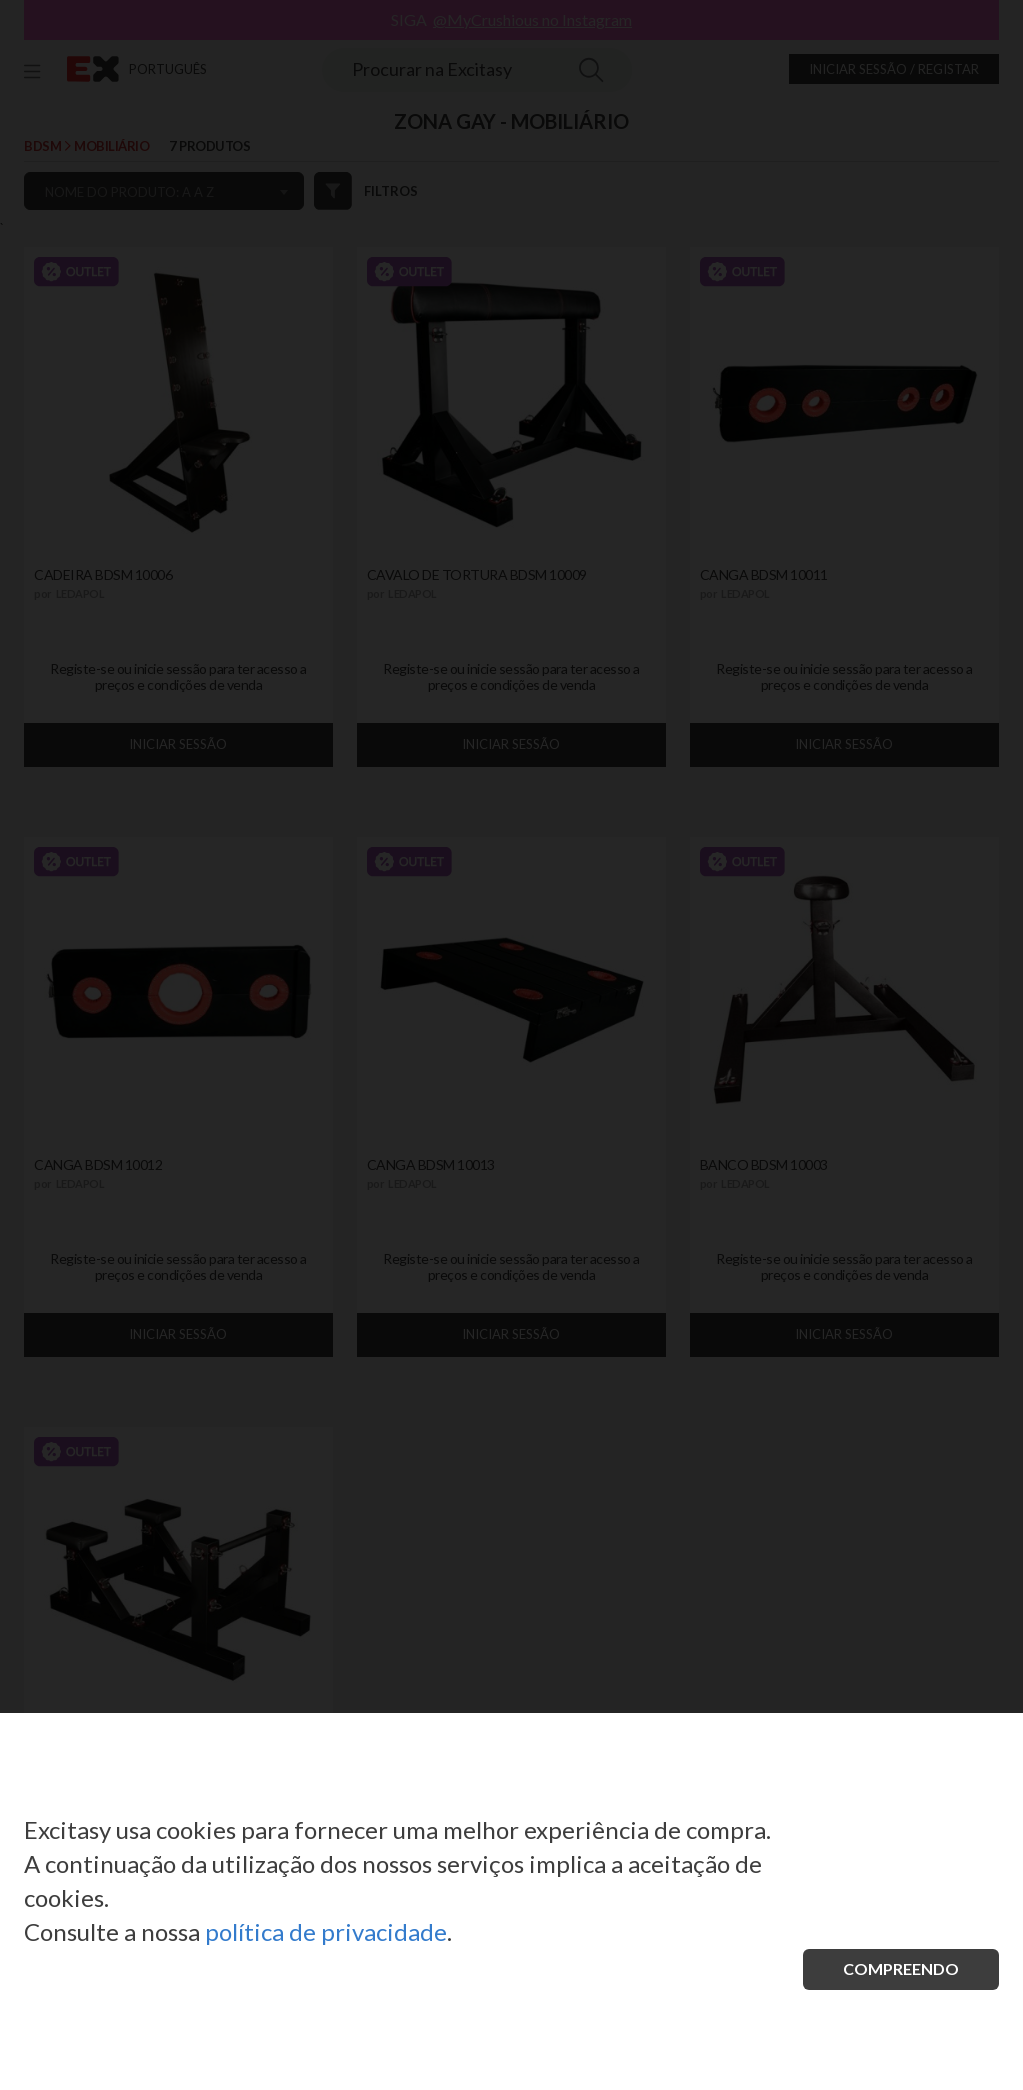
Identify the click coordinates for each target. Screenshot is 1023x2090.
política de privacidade (326, 1931)
